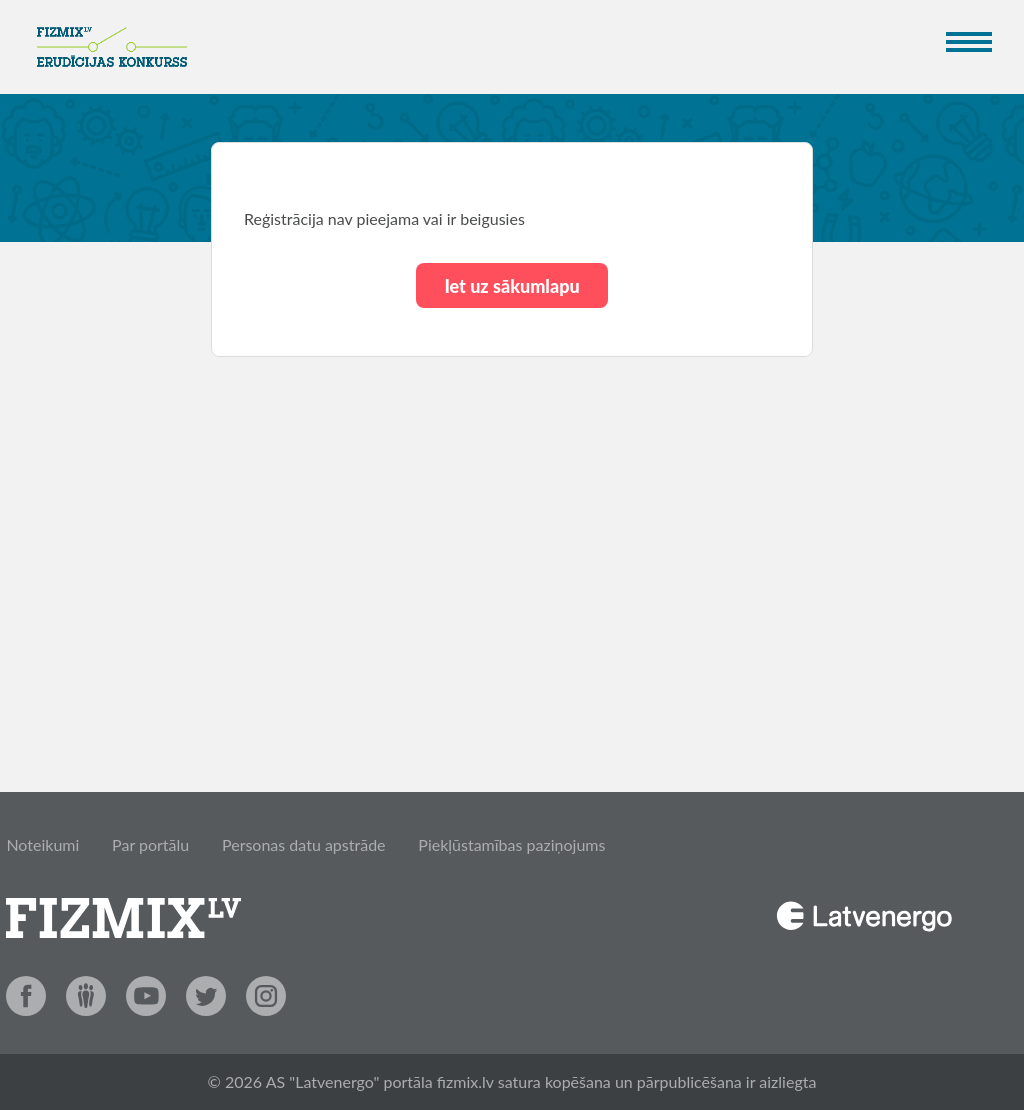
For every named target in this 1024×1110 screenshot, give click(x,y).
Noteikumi (42, 844)
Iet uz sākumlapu (511, 286)
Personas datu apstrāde (304, 844)
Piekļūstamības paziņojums (511, 844)
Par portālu (150, 844)
